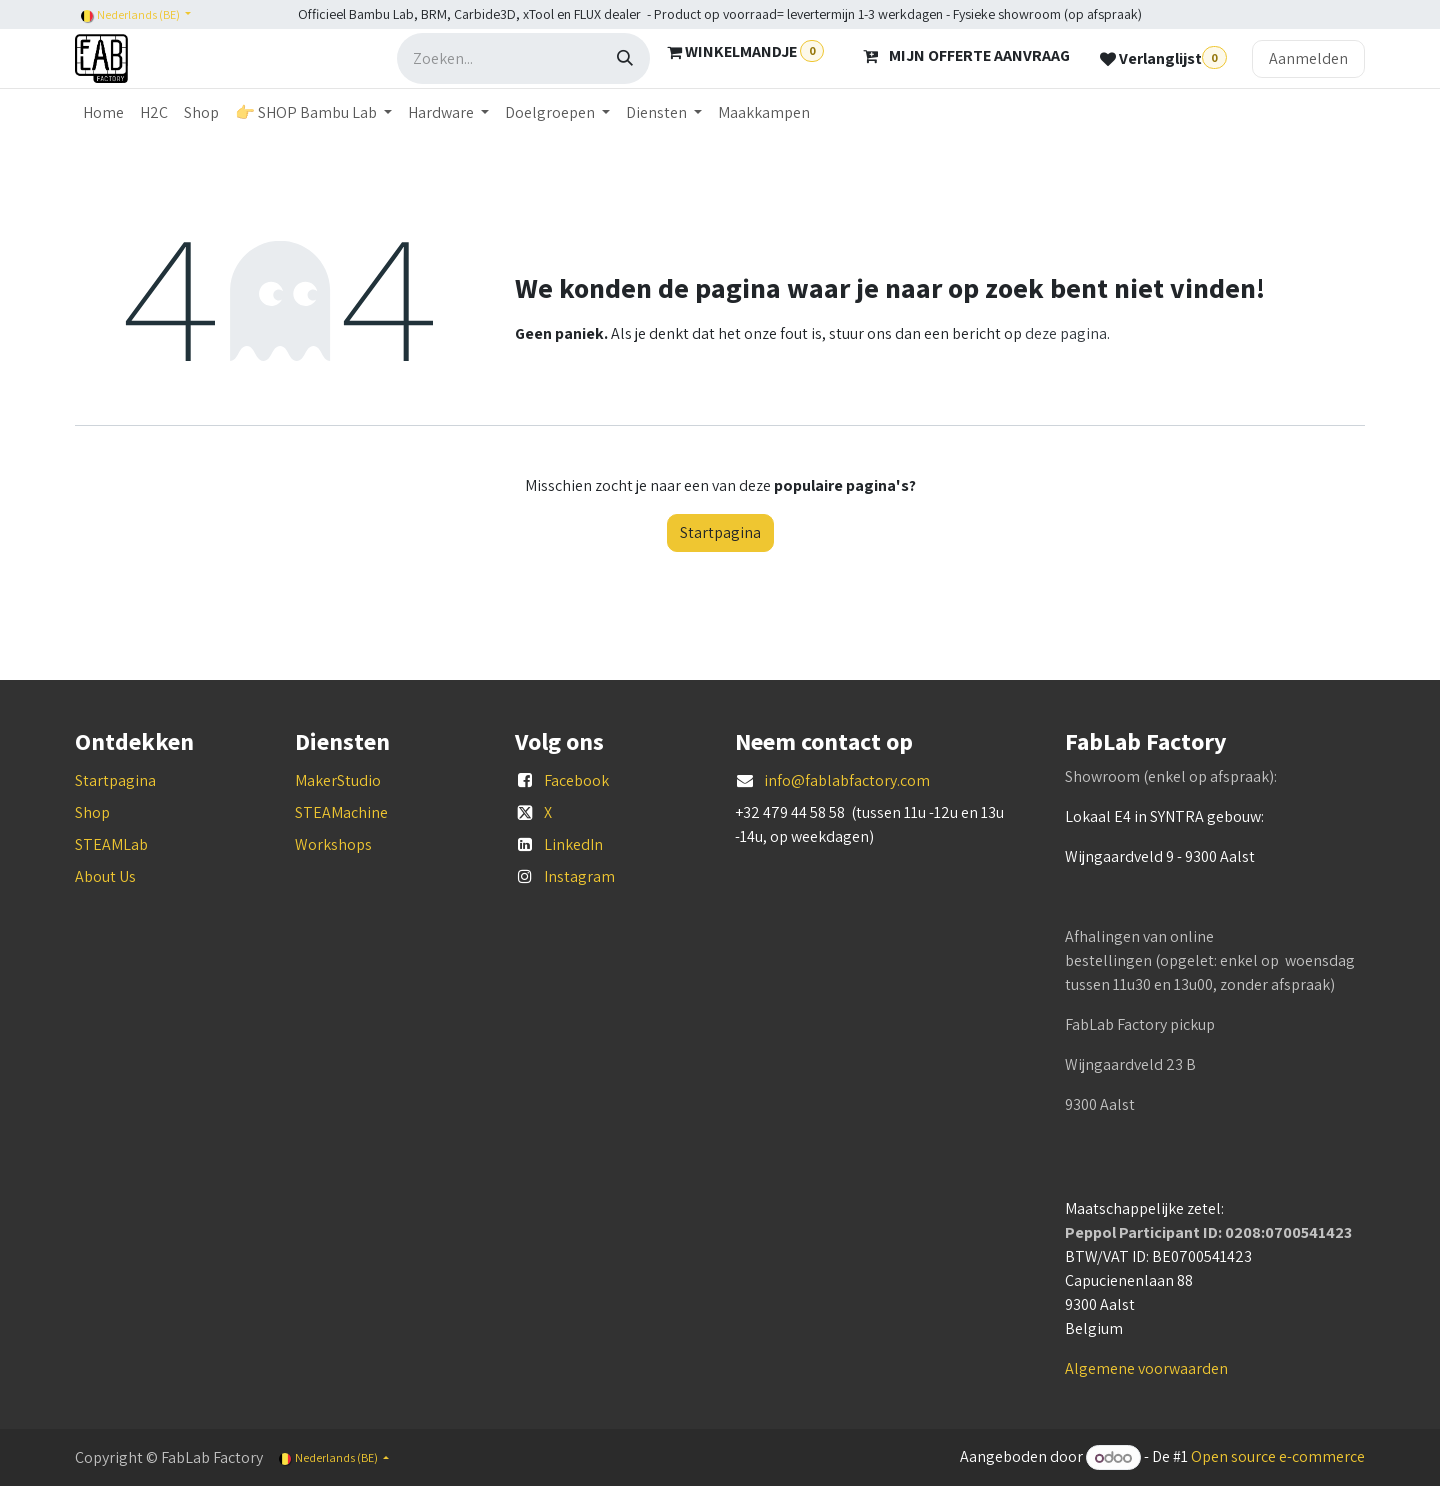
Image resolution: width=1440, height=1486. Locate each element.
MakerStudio (338, 780)
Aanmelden (1308, 58)
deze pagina (1066, 333)
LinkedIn (573, 844)
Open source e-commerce (1278, 1457)
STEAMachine (341, 812)
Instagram (579, 876)
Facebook (576, 780)
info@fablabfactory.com (847, 780)
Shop (92, 812)
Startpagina (720, 532)
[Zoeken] (625, 58)
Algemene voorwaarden (1146, 1368)
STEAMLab (111, 844)
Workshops (333, 844)
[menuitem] (103, 113)
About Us (105, 876)
